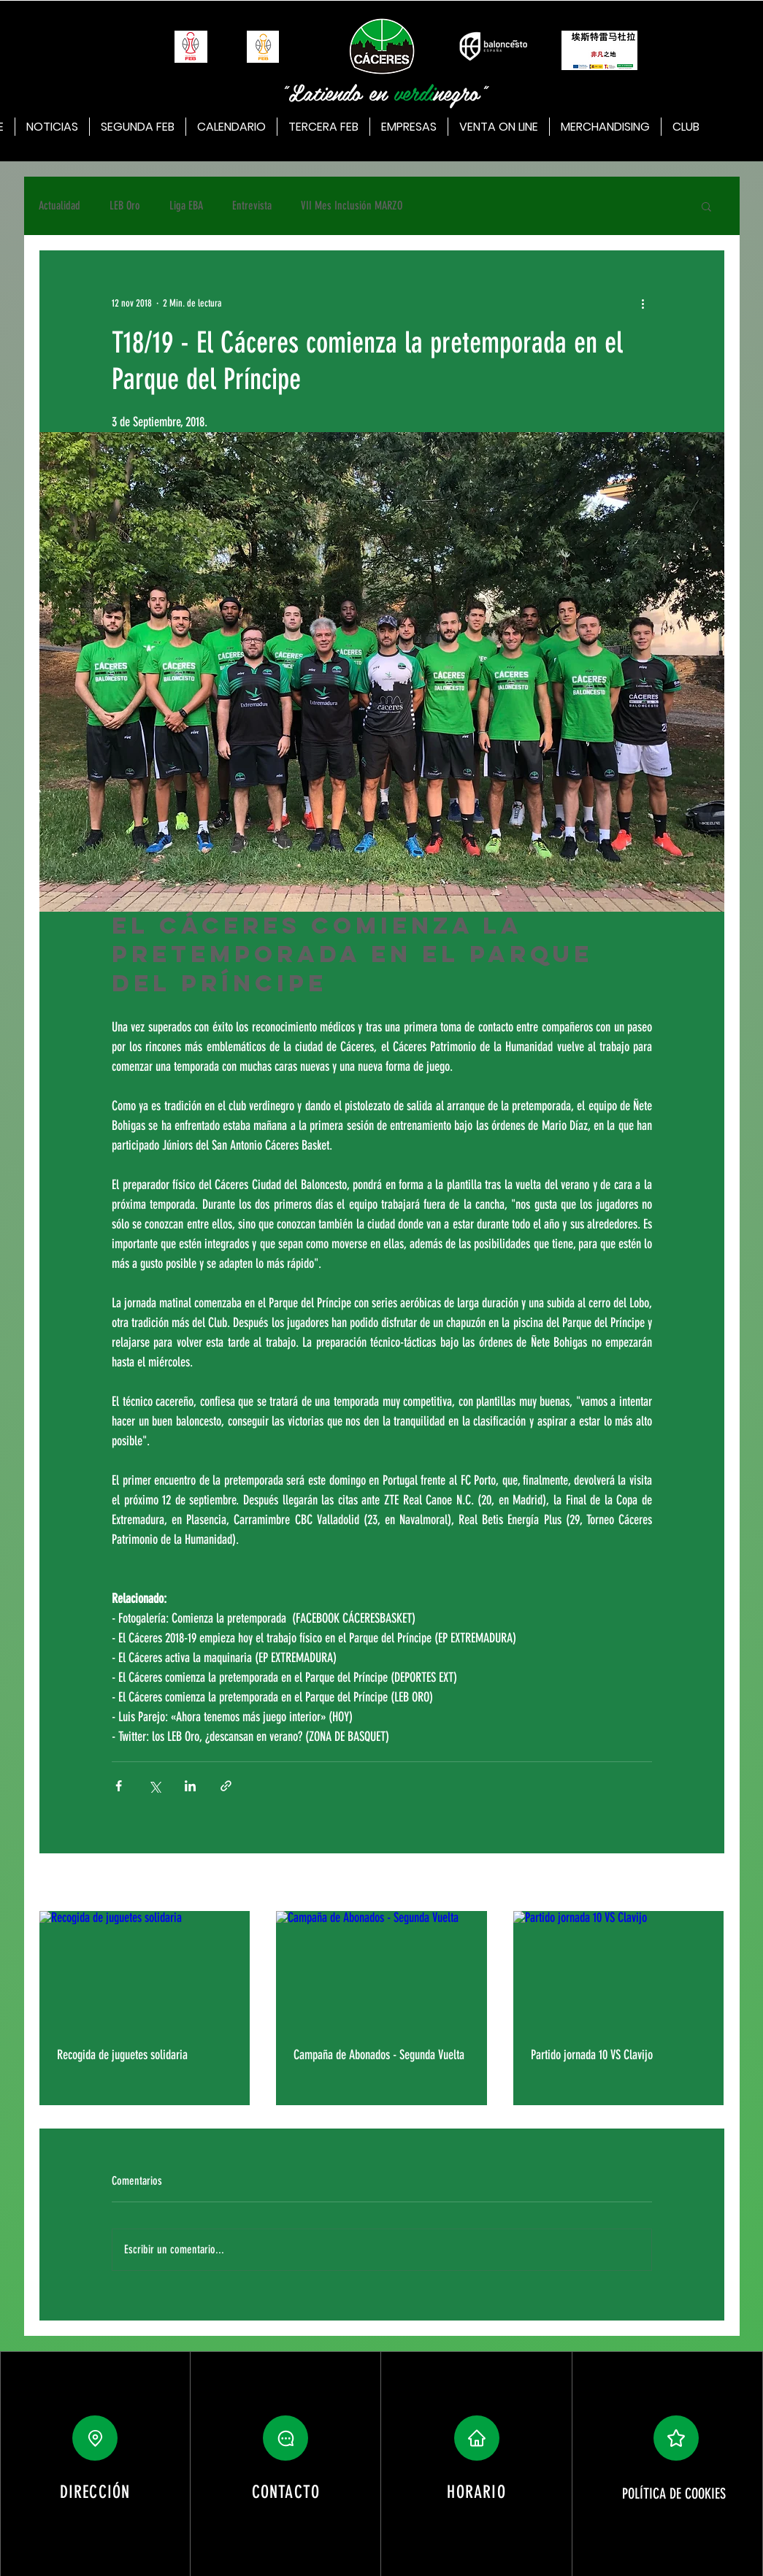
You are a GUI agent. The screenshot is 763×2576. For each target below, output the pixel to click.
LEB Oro (125, 205)
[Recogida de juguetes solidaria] (144, 1970)
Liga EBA (186, 205)
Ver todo (710, 1883)
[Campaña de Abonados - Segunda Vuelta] (381, 1970)
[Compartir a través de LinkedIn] (190, 1786)
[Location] (95, 2438)
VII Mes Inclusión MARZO (351, 205)
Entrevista (252, 205)
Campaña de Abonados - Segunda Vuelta (379, 2055)
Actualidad (59, 205)
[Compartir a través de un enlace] (226, 1786)
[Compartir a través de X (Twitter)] (154, 1786)
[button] (706, 206)
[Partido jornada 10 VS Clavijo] (618, 1970)
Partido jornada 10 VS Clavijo (592, 2055)
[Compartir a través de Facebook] (119, 1786)
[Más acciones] (643, 303)
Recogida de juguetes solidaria (122, 2055)
